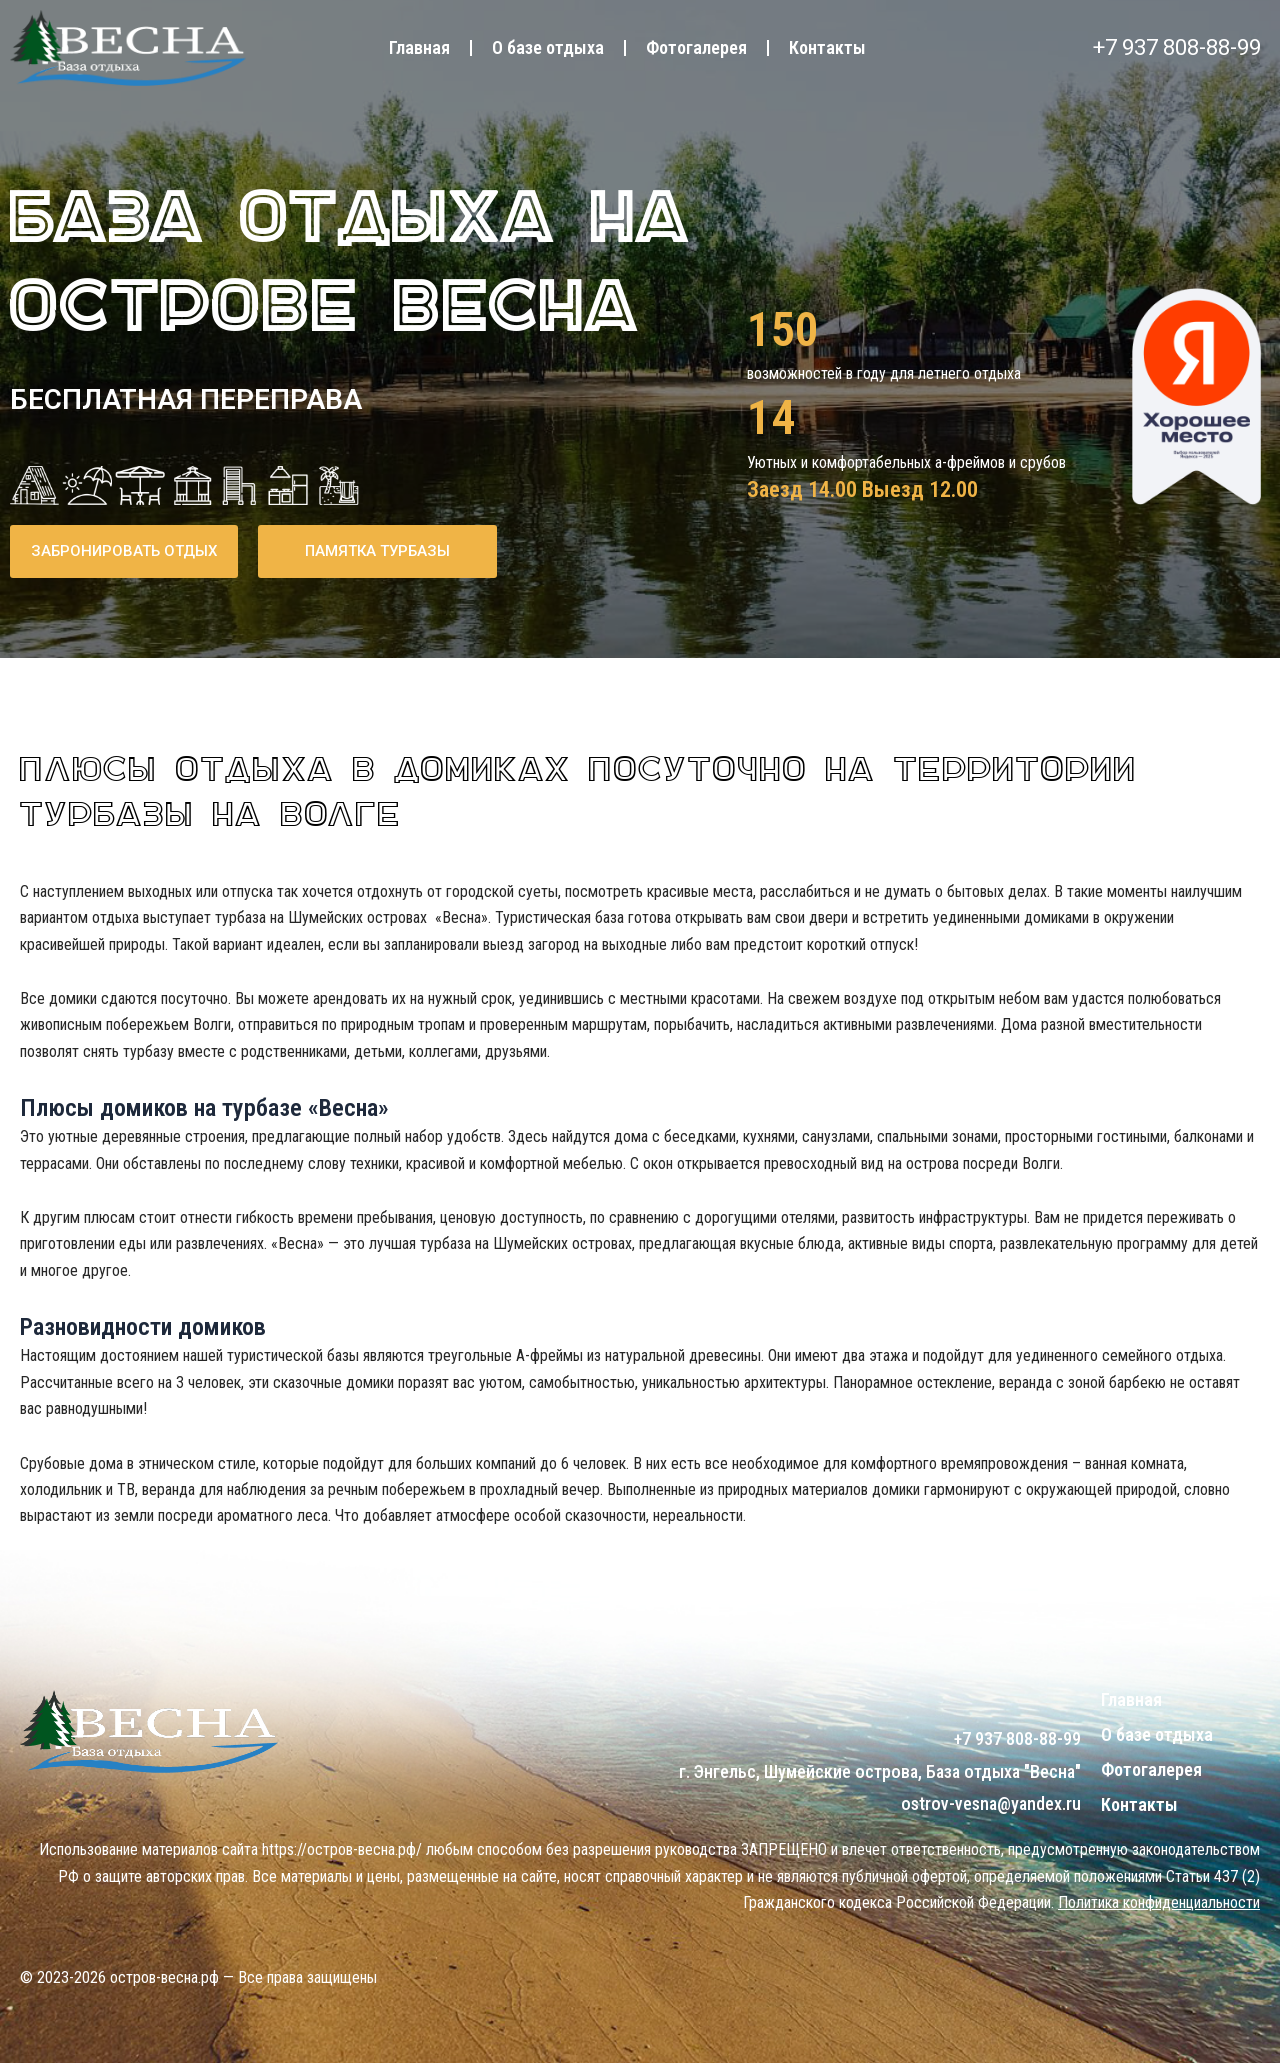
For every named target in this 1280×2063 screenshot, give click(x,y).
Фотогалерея (696, 47)
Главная (419, 47)
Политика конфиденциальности (1159, 1902)
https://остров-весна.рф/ (342, 1849)
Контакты (827, 47)
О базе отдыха (548, 47)
